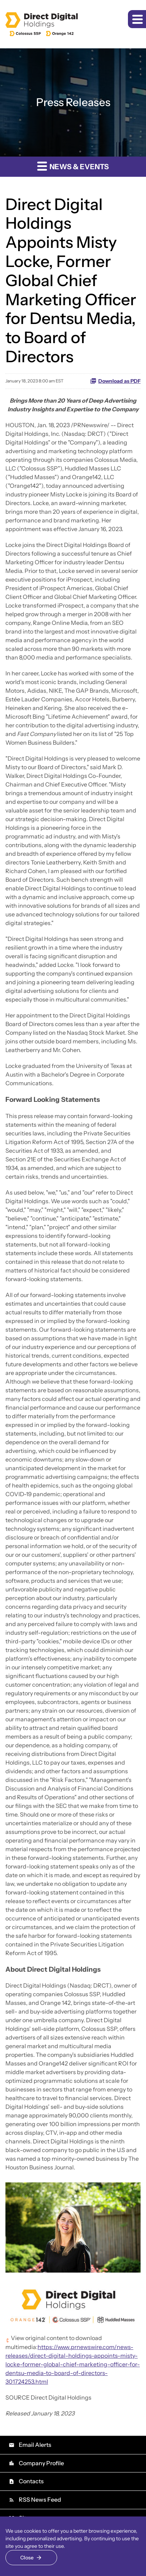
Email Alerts (30, 2444)
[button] (137, 19)
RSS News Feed (35, 2499)
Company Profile (36, 2463)
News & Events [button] (73, 166)
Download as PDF (115, 381)
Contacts (26, 2481)
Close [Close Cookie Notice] (27, 2557)
